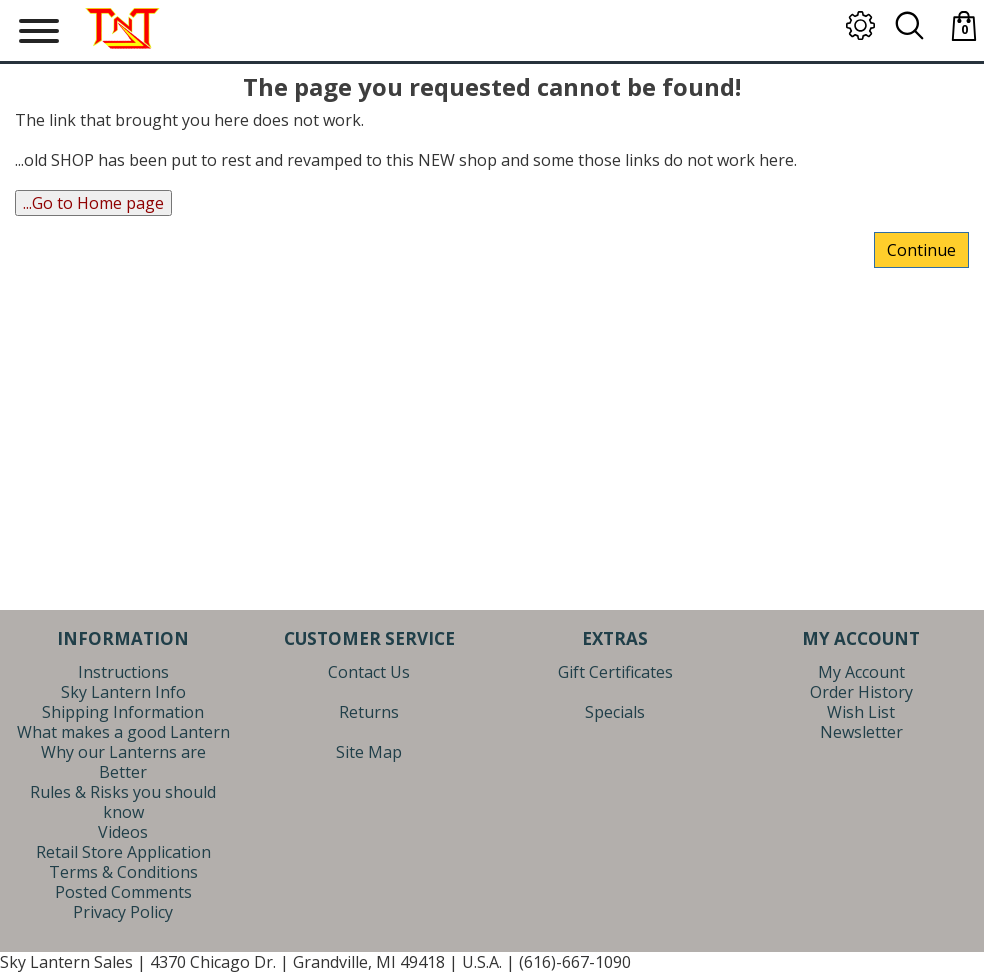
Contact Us (369, 672)
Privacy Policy (123, 912)
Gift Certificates (615, 672)
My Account (861, 672)
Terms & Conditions (123, 872)
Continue (921, 250)
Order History (861, 692)
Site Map (369, 752)
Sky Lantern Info (123, 692)
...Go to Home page (93, 203)
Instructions (123, 672)
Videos (123, 832)
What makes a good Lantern (123, 732)
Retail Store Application (123, 852)
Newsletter (861, 732)
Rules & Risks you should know (123, 802)
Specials (615, 712)
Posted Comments (123, 892)
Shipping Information (123, 712)
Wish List (861, 712)
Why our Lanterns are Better (123, 762)
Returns (369, 712)
